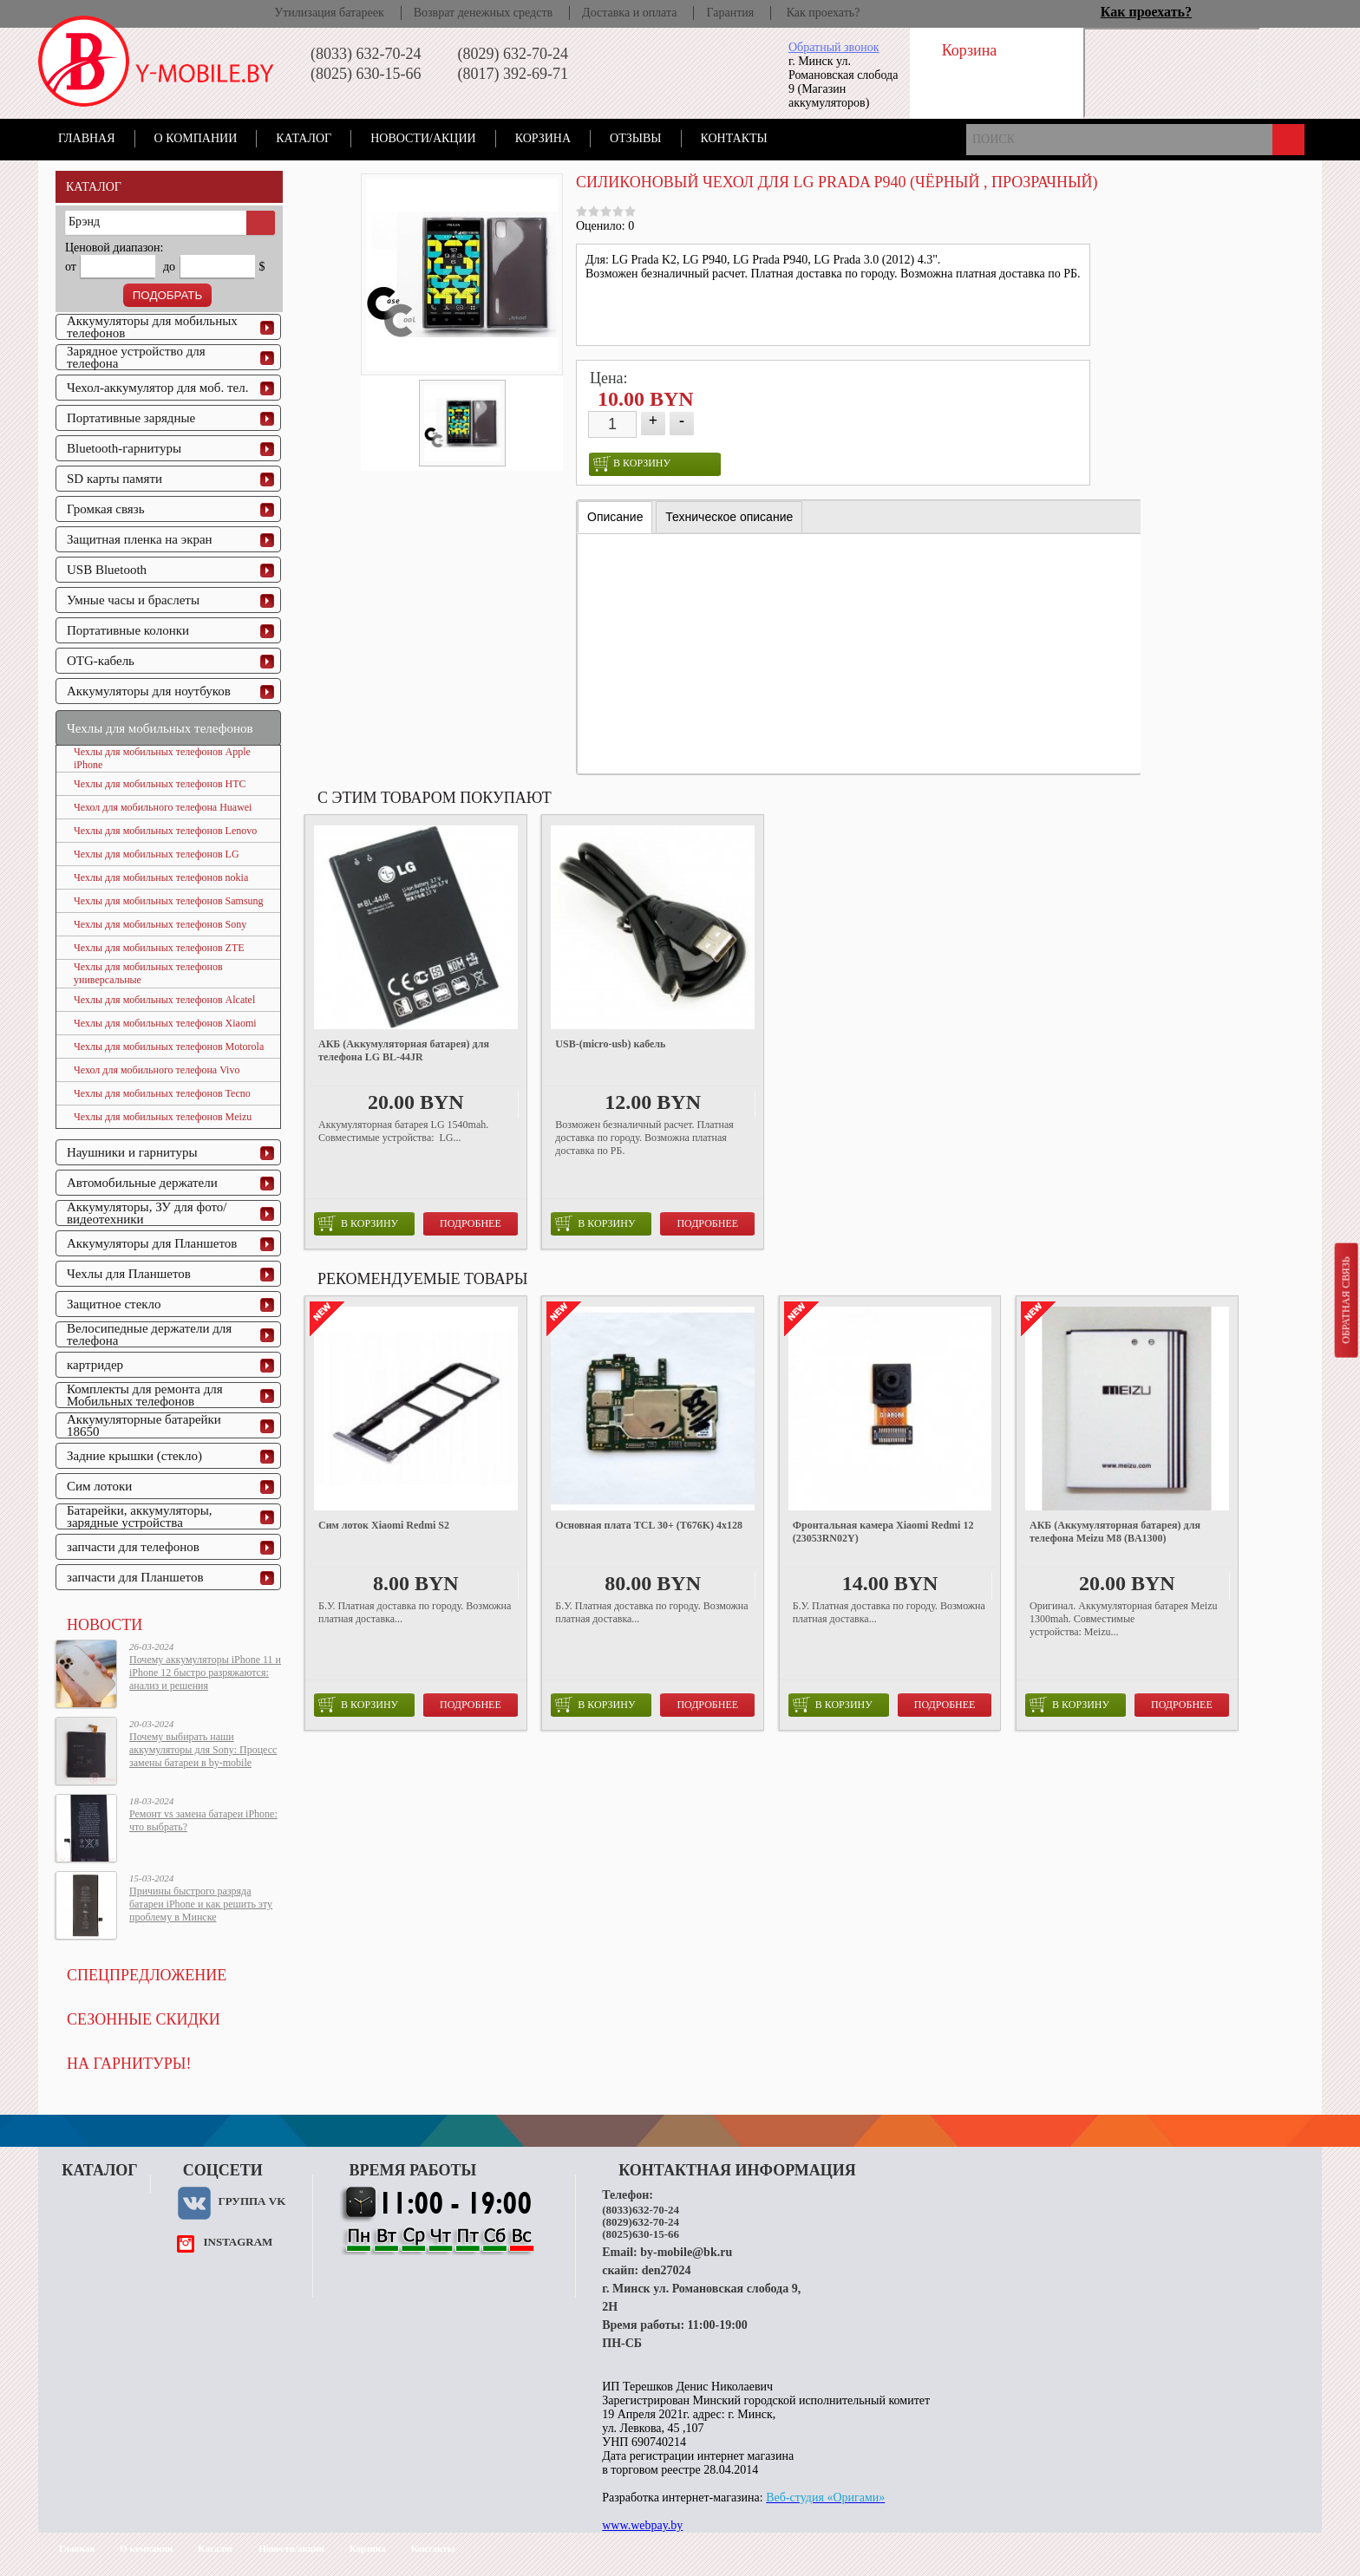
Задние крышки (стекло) (134, 1456)
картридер (95, 1365)
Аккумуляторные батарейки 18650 (144, 1425)
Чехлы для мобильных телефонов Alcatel (164, 1000)
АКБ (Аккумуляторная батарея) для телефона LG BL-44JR (403, 1050)
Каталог (303, 138)
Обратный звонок (833, 47)
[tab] (615, 517)
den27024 (666, 2270)
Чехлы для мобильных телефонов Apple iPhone (162, 758)
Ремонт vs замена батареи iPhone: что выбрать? (203, 1820)
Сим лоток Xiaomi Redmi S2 (383, 1525)
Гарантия (730, 12)
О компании (196, 138)
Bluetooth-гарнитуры (124, 448)
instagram (237, 2241)
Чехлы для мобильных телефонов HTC (160, 784)
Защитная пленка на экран (139, 539)
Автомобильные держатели (142, 1183)
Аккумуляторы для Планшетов (152, 1243)
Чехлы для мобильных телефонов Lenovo (165, 831)
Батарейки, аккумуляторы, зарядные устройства (139, 1516)
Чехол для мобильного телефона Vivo (156, 1070)
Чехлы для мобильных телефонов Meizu (163, 1117)
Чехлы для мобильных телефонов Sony (160, 924)
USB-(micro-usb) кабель (610, 1044)
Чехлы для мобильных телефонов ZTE (159, 948)
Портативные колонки (128, 630)
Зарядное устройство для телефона (136, 357)
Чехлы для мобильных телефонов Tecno (162, 1093)
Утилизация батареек (328, 12)
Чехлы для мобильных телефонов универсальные (148, 973)
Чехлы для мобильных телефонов (160, 728)
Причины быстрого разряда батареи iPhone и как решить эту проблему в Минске (200, 1904)
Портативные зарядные (131, 418)
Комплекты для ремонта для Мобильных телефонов (145, 1395)
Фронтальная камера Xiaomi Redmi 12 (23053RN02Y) (883, 1531)
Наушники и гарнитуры (132, 1152)
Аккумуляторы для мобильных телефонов (152, 327)
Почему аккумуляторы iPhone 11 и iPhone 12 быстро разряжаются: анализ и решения (205, 1672)
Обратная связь (1345, 1299)
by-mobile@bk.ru (686, 2252)
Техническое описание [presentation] (729, 517)
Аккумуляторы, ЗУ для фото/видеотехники (146, 1213)
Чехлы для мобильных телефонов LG (156, 854)
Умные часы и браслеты (133, 600)
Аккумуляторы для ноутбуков (149, 691)
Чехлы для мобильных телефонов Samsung (169, 901)
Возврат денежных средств (483, 12)
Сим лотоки (99, 1486)
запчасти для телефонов (133, 1547)
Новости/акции (423, 138)
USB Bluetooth (107, 570)
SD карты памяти (114, 479)
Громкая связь (106, 509)
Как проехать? (823, 12)
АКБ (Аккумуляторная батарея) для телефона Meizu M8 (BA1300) (1115, 1531)
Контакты (734, 138)
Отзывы (635, 138)
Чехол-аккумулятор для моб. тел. (157, 388)
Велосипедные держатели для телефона (149, 1334)
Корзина (543, 138)
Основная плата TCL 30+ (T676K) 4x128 (648, 1525)
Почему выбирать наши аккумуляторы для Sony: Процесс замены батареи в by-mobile (203, 1750)
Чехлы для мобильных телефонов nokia (161, 877)
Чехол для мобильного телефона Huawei (163, 807)
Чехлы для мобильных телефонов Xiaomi (165, 1023)
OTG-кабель (100, 661)
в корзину (631, 464)
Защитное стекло (114, 1304)
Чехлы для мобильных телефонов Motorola (169, 1046)
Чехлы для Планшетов (129, 1274)
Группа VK (251, 2201)
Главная (86, 138)
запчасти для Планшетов (135, 1577)
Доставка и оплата (629, 12)
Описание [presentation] (615, 517)
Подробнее (470, 1223)
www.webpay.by (642, 2525)
